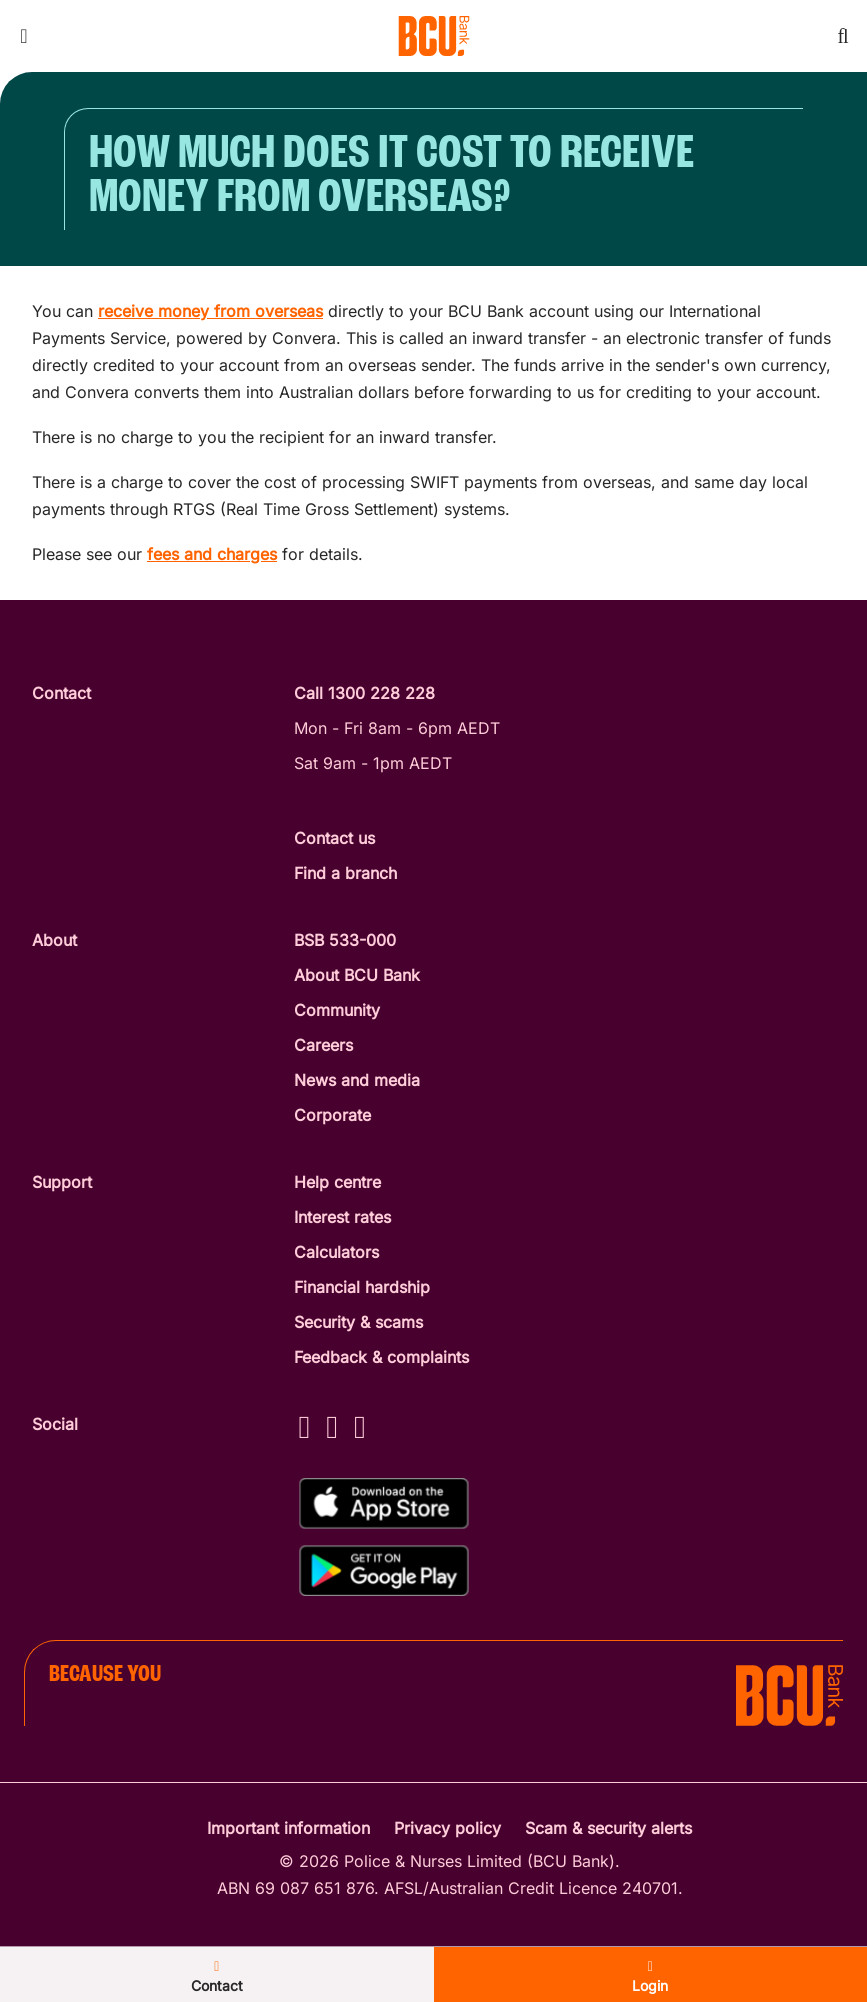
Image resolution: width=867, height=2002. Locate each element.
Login (650, 1977)
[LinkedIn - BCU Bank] (360, 1426)
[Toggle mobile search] (843, 36)
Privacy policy (447, 1828)
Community (337, 1010)
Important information (288, 1828)
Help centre (337, 1182)
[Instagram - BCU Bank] (332, 1426)
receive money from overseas (210, 311)
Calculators (336, 1252)
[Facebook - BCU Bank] (305, 1426)
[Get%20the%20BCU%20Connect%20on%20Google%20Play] (384, 1570)
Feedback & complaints (381, 1357)
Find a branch (345, 873)
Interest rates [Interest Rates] (342, 1217)
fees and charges (212, 554)
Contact (217, 1977)
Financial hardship (362, 1287)
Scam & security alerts (608, 1828)
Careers (323, 1045)
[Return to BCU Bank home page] (434, 36)
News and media (357, 1080)
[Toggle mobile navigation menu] (24, 36)
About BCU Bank (357, 975)
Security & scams (358, 1322)
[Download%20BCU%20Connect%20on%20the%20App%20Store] (384, 1503)
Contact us (334, 838)
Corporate (332, 1115)
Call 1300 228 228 (364, 693)
